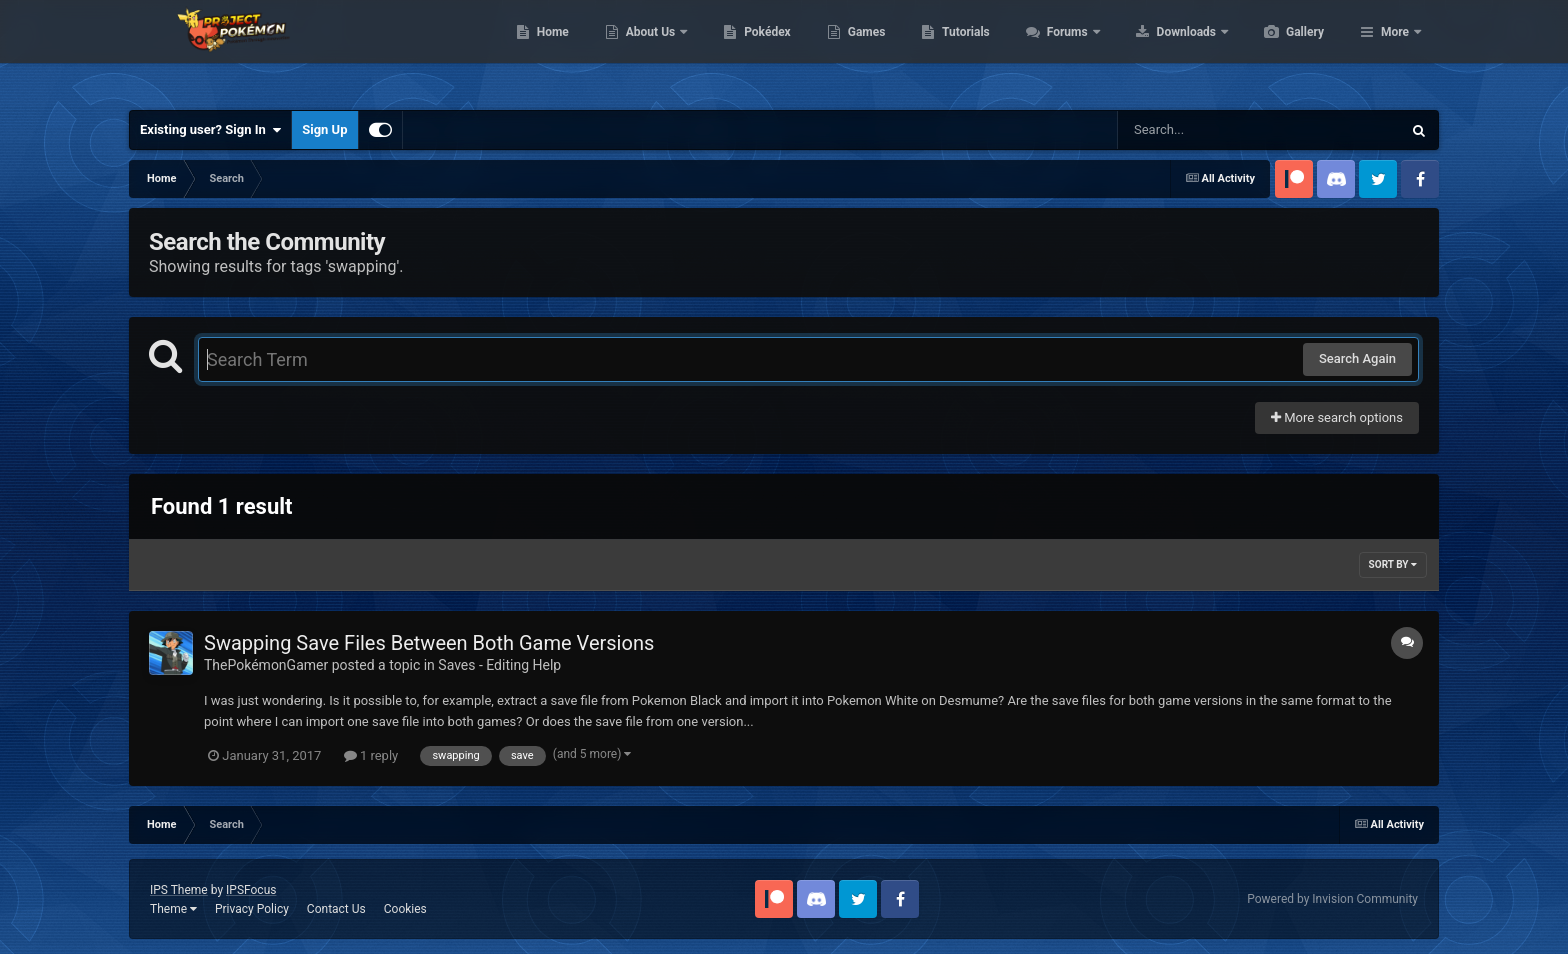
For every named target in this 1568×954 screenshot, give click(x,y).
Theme (173, 909)
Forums (1163, 50)
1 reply (371, 755)
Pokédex (862, 50)
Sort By (1393, 564)
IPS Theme (179, 890)
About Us (746, 50)
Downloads (1282, 50)
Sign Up (324, 129)
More (1395, 50)
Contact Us (336, 909)
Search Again (1357, 358)
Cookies (405, 909)
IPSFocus (251, 890)
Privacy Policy (252, 909)
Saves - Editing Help (499, 665)
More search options (1337, 417)
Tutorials (1060, 50)
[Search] (1209, 130)
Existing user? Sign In (210, 130)
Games (961, 50)
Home (647, 50)
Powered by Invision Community (1332, 899)
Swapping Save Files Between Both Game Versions (429, 643)
